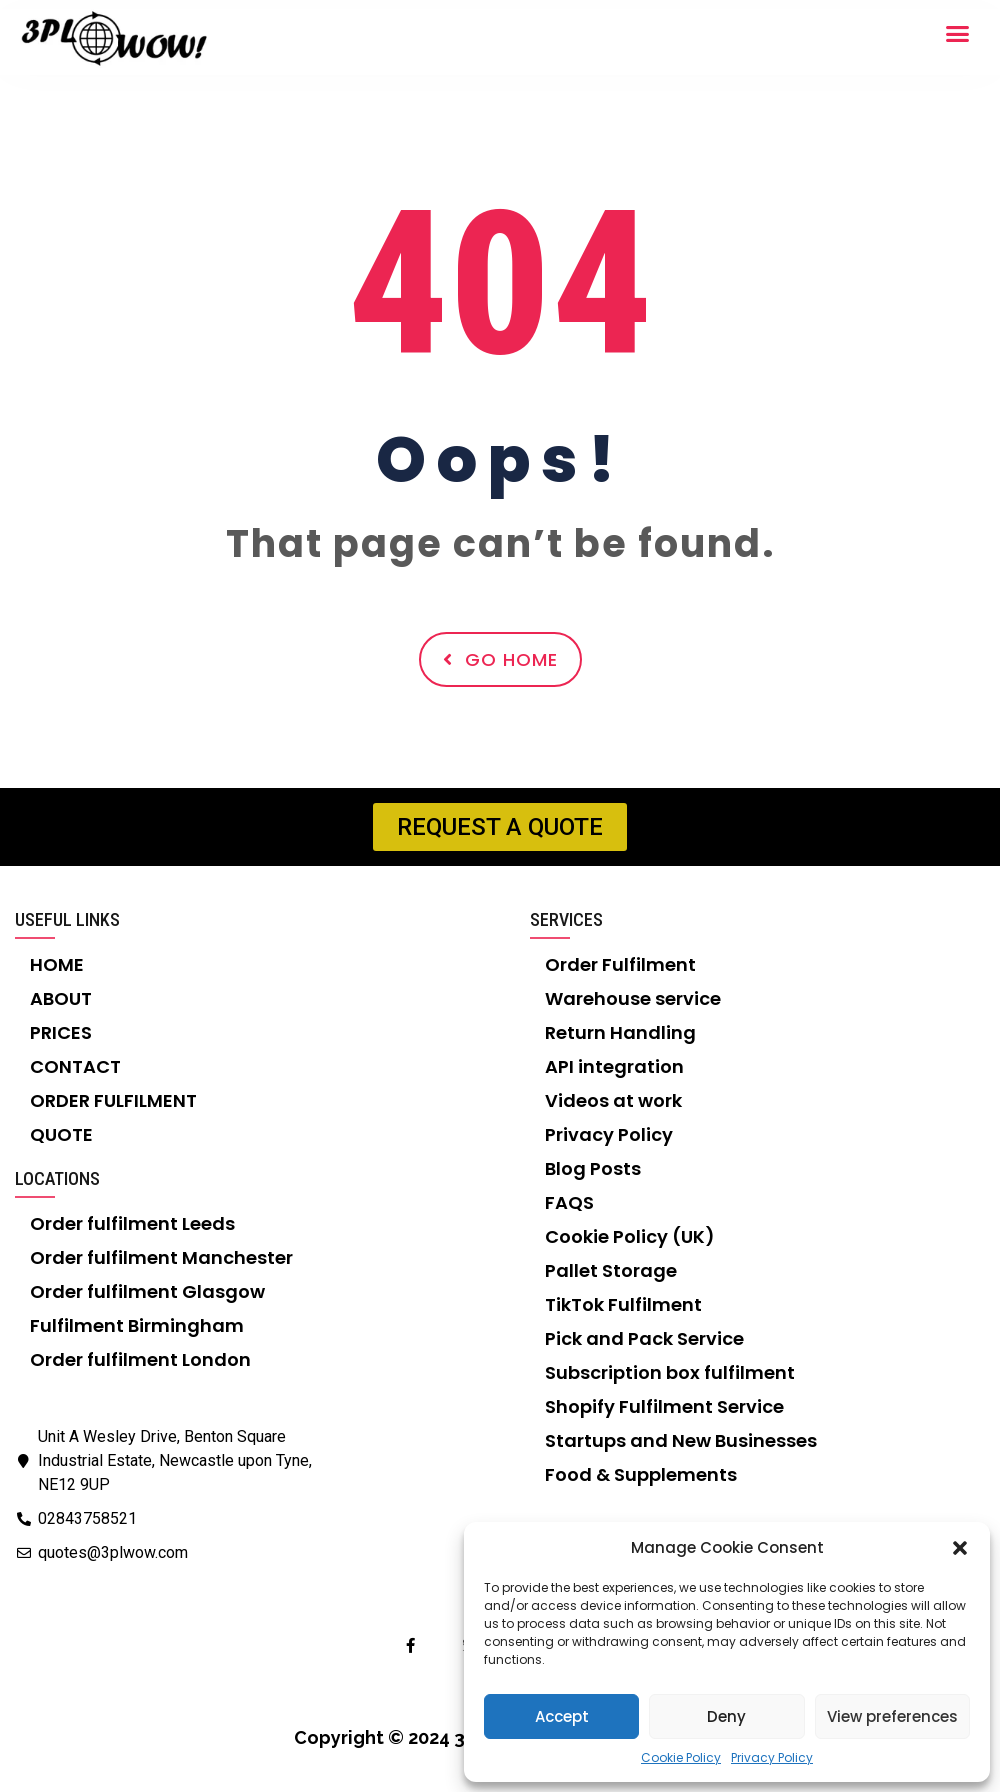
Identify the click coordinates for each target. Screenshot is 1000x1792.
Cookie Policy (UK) (630, 1236)
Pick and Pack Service (644, 1338)
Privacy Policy (772, 1757)
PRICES (61, 1032)
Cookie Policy (681, 1757)
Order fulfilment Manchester (161, 1257)
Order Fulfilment (620, 964)
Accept (562, 1716)
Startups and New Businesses (681, 1440)
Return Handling (620, 1032)
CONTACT (75, 1066)
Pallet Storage (611, 1270)
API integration (614, 1066)
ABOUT (61, 998)
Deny (726, 1716)
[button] (960, 1548)
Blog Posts (593, 1168)
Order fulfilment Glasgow (147, 1291)
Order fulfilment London (140, 1359)
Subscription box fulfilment (670, 1372)
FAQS (569, 1202)
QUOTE (61, 1134)
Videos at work (613, 1100)
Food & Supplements (641, 1474)
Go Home (500, 659)
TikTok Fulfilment (623, 1304)
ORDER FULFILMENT (113, 1100)
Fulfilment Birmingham (137, 1325)
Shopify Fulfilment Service (664, 1406)
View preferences (892, 1716)
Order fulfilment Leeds (132, 1223)
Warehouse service (633, 998)
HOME (57, 964)
